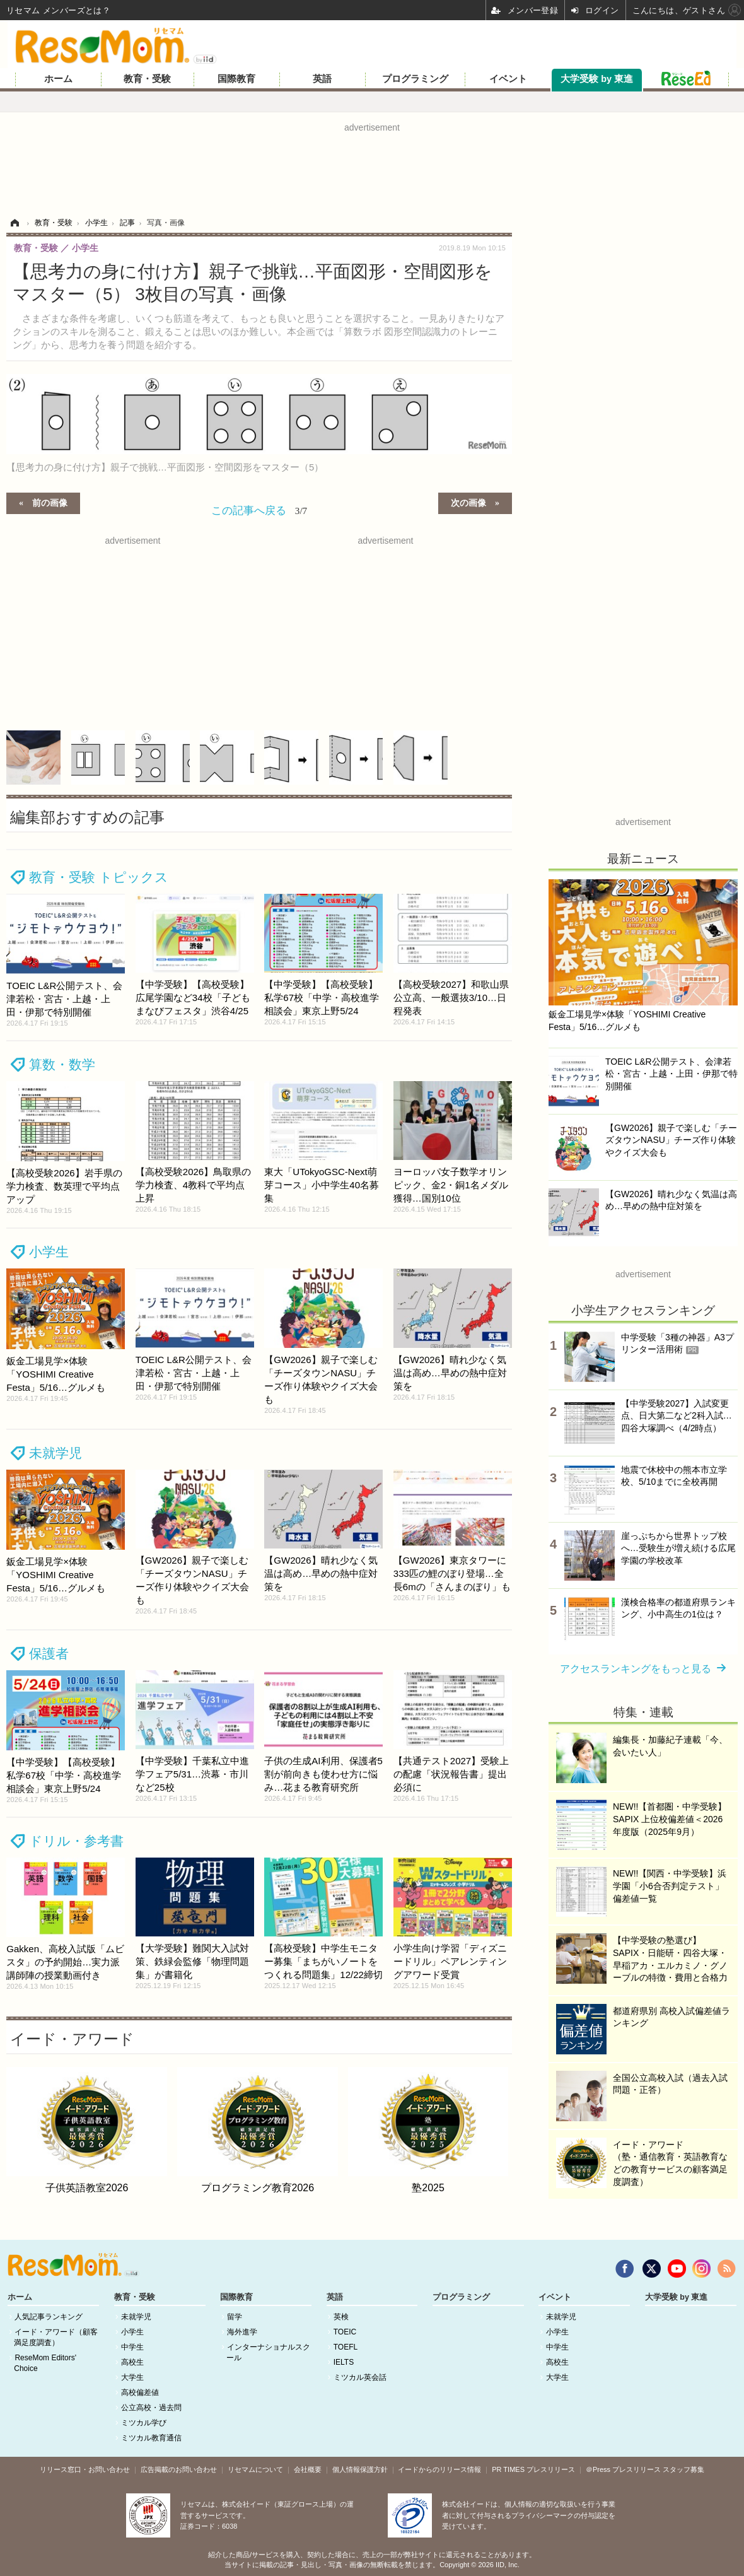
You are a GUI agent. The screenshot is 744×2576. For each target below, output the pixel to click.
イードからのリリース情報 (439, 2469)
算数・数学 (62, 1064)
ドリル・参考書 (76, 1841)
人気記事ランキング (49, 2316)
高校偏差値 (140, 2392)
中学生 (132, 2347)
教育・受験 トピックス (98, 877)
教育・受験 (147, 79)
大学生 (132, 2377)
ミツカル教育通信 (151, 2437)
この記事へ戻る (259, 510)
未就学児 (55, 1453)
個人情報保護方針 (360, 2469)
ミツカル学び (143, 2422)
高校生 (132, 2362)
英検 (341, 2316)
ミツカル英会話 (360, 2377)
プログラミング (415, 79)
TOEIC (345, 2331)
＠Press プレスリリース (623, 2469)
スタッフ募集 (683, 2469)
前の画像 (49, 502)
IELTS (344, 2362)
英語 (322, 79)
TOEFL (345, 2347)
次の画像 (468, 502)
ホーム (58, 79)
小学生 (49, 1251)
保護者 (49, 1653)
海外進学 (242, 2331)
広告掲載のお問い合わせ (179, 2469)
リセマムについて (255, 2469)
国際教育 (236, 79)
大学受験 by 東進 (597, 79)
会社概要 (308, 2469)
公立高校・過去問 (151, 2407)
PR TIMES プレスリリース (533, 2469)
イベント (508, 79)
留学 (234, 2316)
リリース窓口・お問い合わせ (85, 2469)
